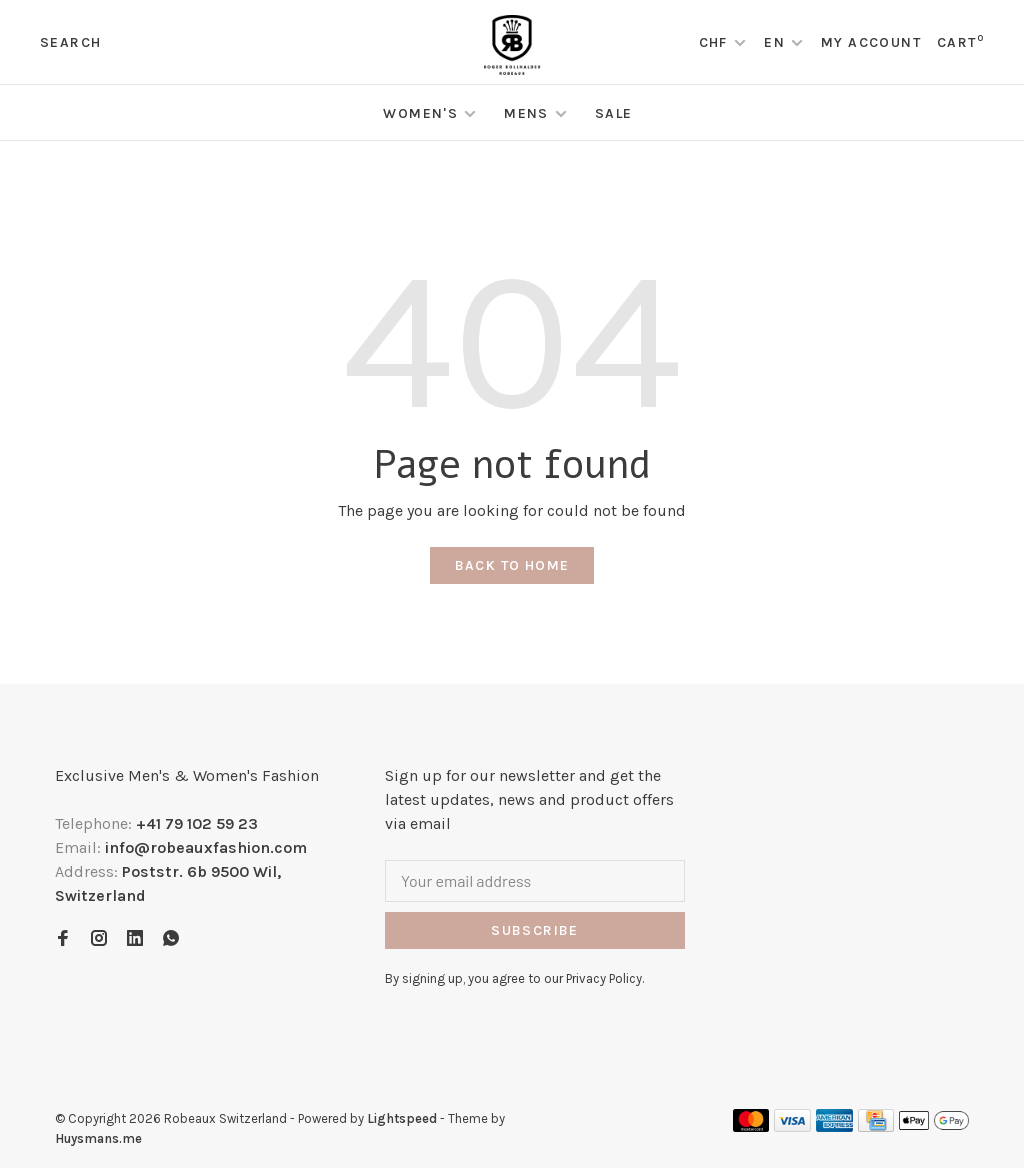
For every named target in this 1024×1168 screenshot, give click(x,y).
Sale (614, 113)
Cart (960, 42)
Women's (420, 113)
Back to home (512, 565)
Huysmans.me (98, 1138)
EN (774, 42)
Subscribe (535, 930)
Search (70, 42)
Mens (526, 113)
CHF (716, 42)
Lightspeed (402, 1118)
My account (871, 42)
